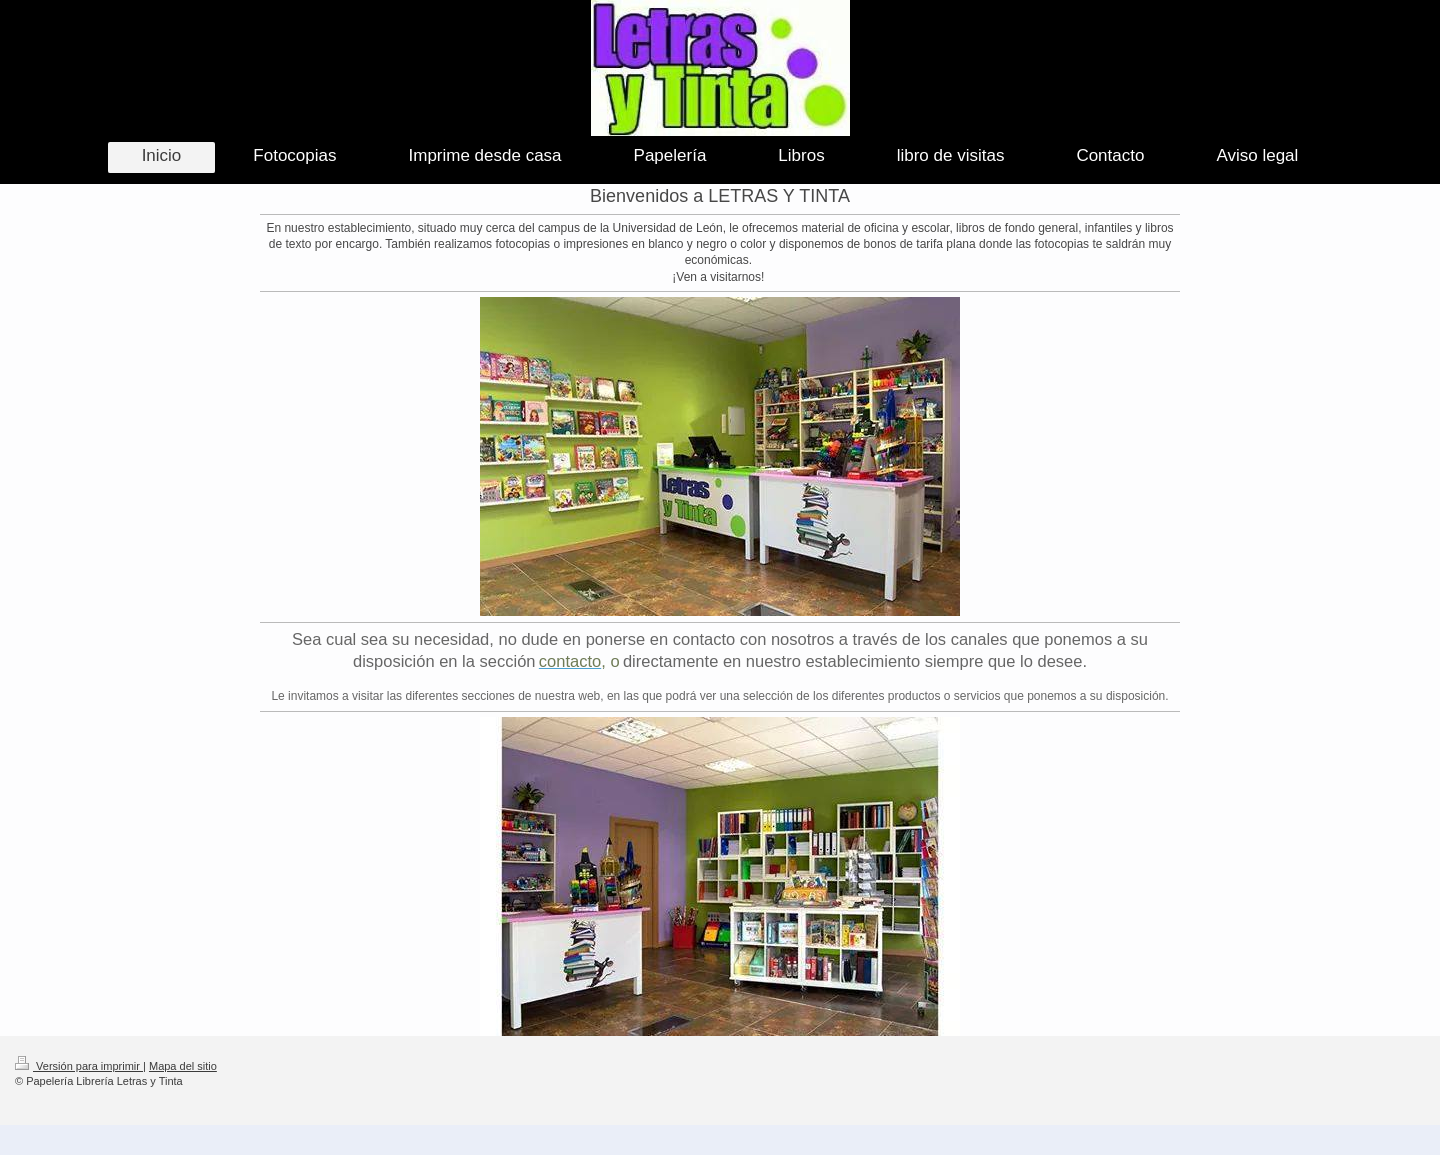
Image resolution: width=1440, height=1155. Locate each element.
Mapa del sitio (183, 1066)
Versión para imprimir (79, 1066)
